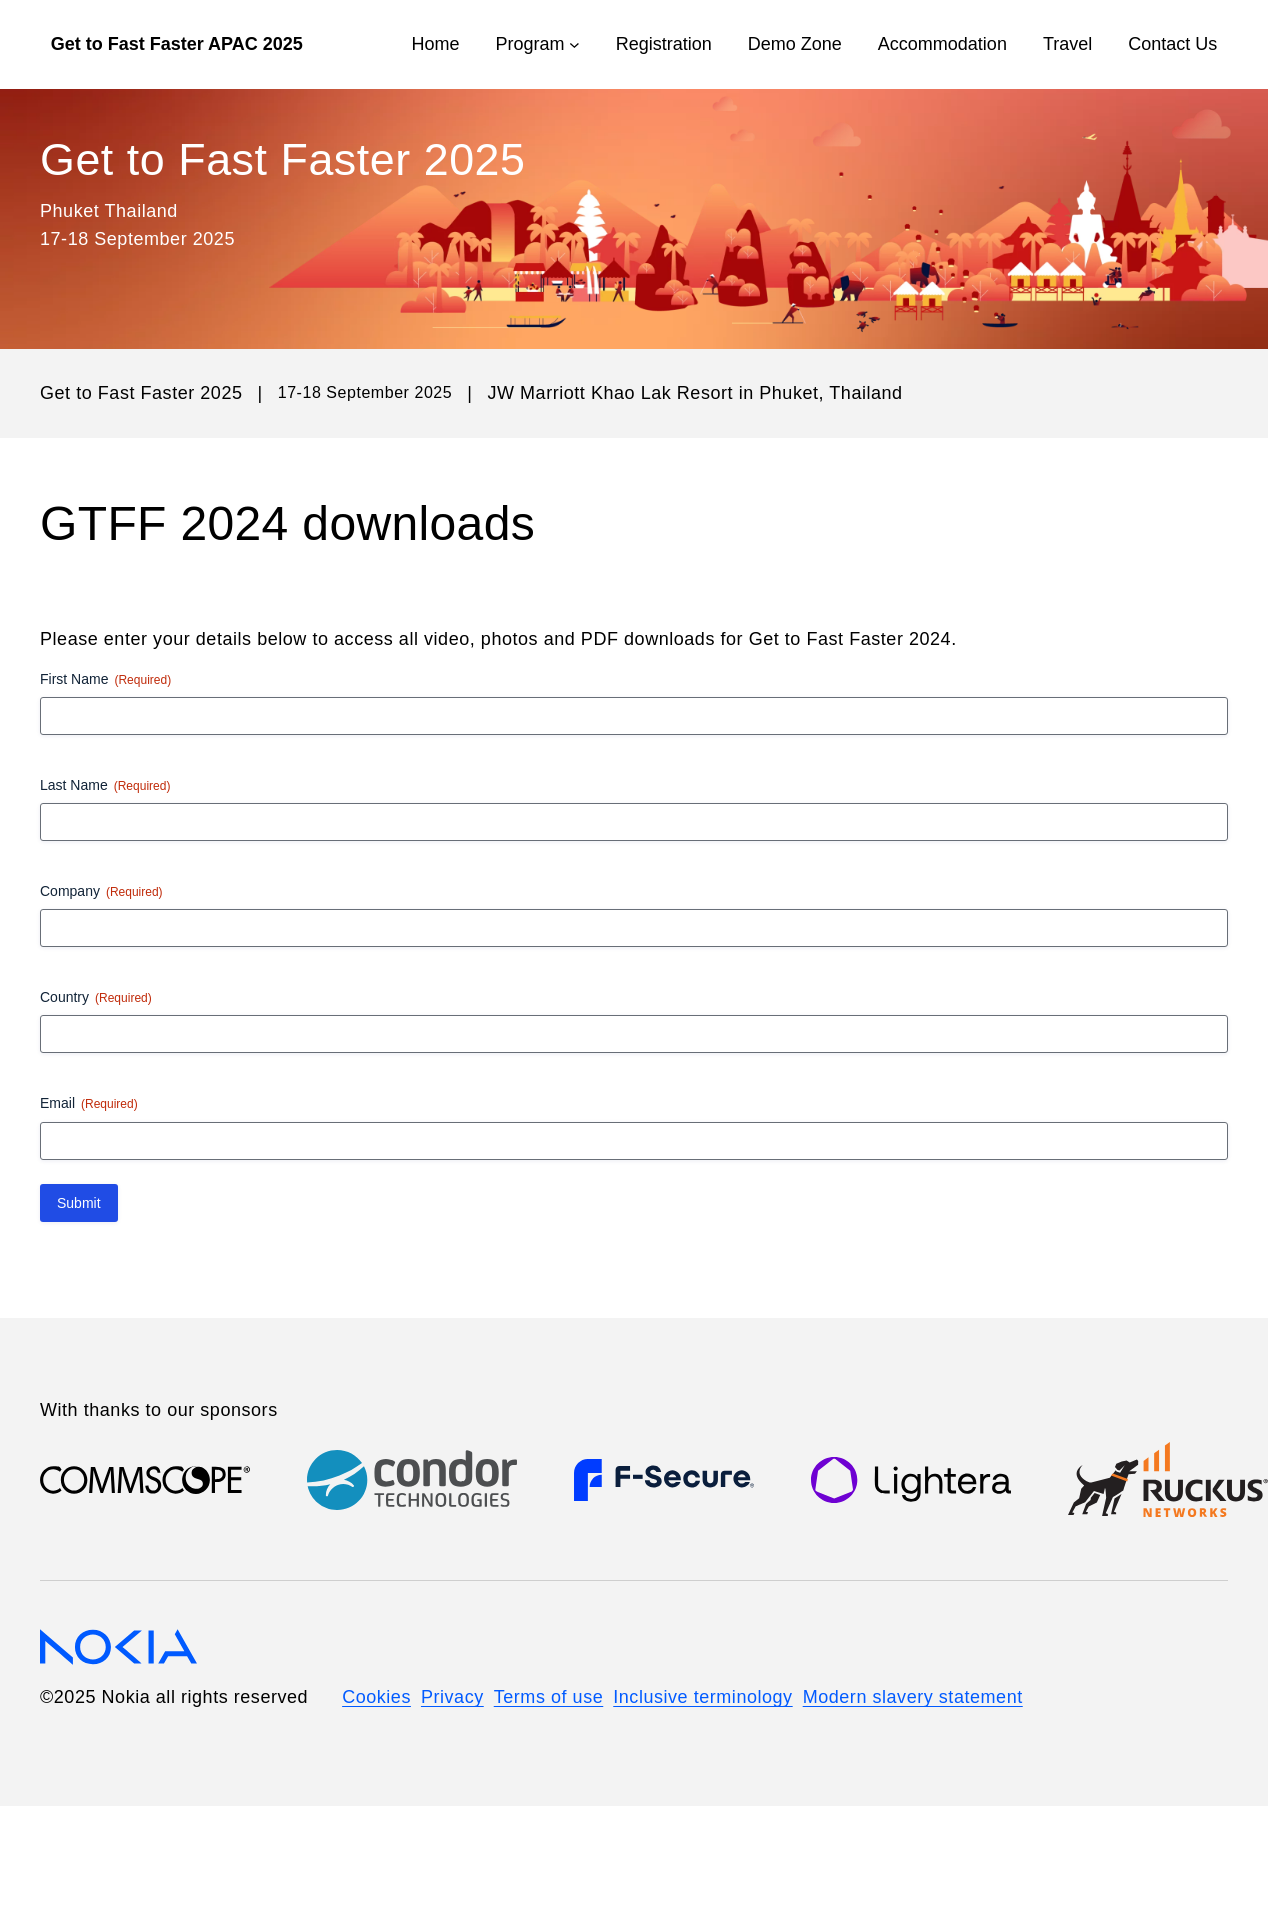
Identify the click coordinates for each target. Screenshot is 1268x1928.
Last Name (105, 786)
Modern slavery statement (913, 1697)
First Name (105, 680)
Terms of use (549, 1697)
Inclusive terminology (702, 1697)
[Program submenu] (574, 44)
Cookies (376, 1697)
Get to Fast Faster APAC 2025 (177, 44)
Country (96, 998)
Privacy (452, 1697)
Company (101, 892)
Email (89, 1104)
